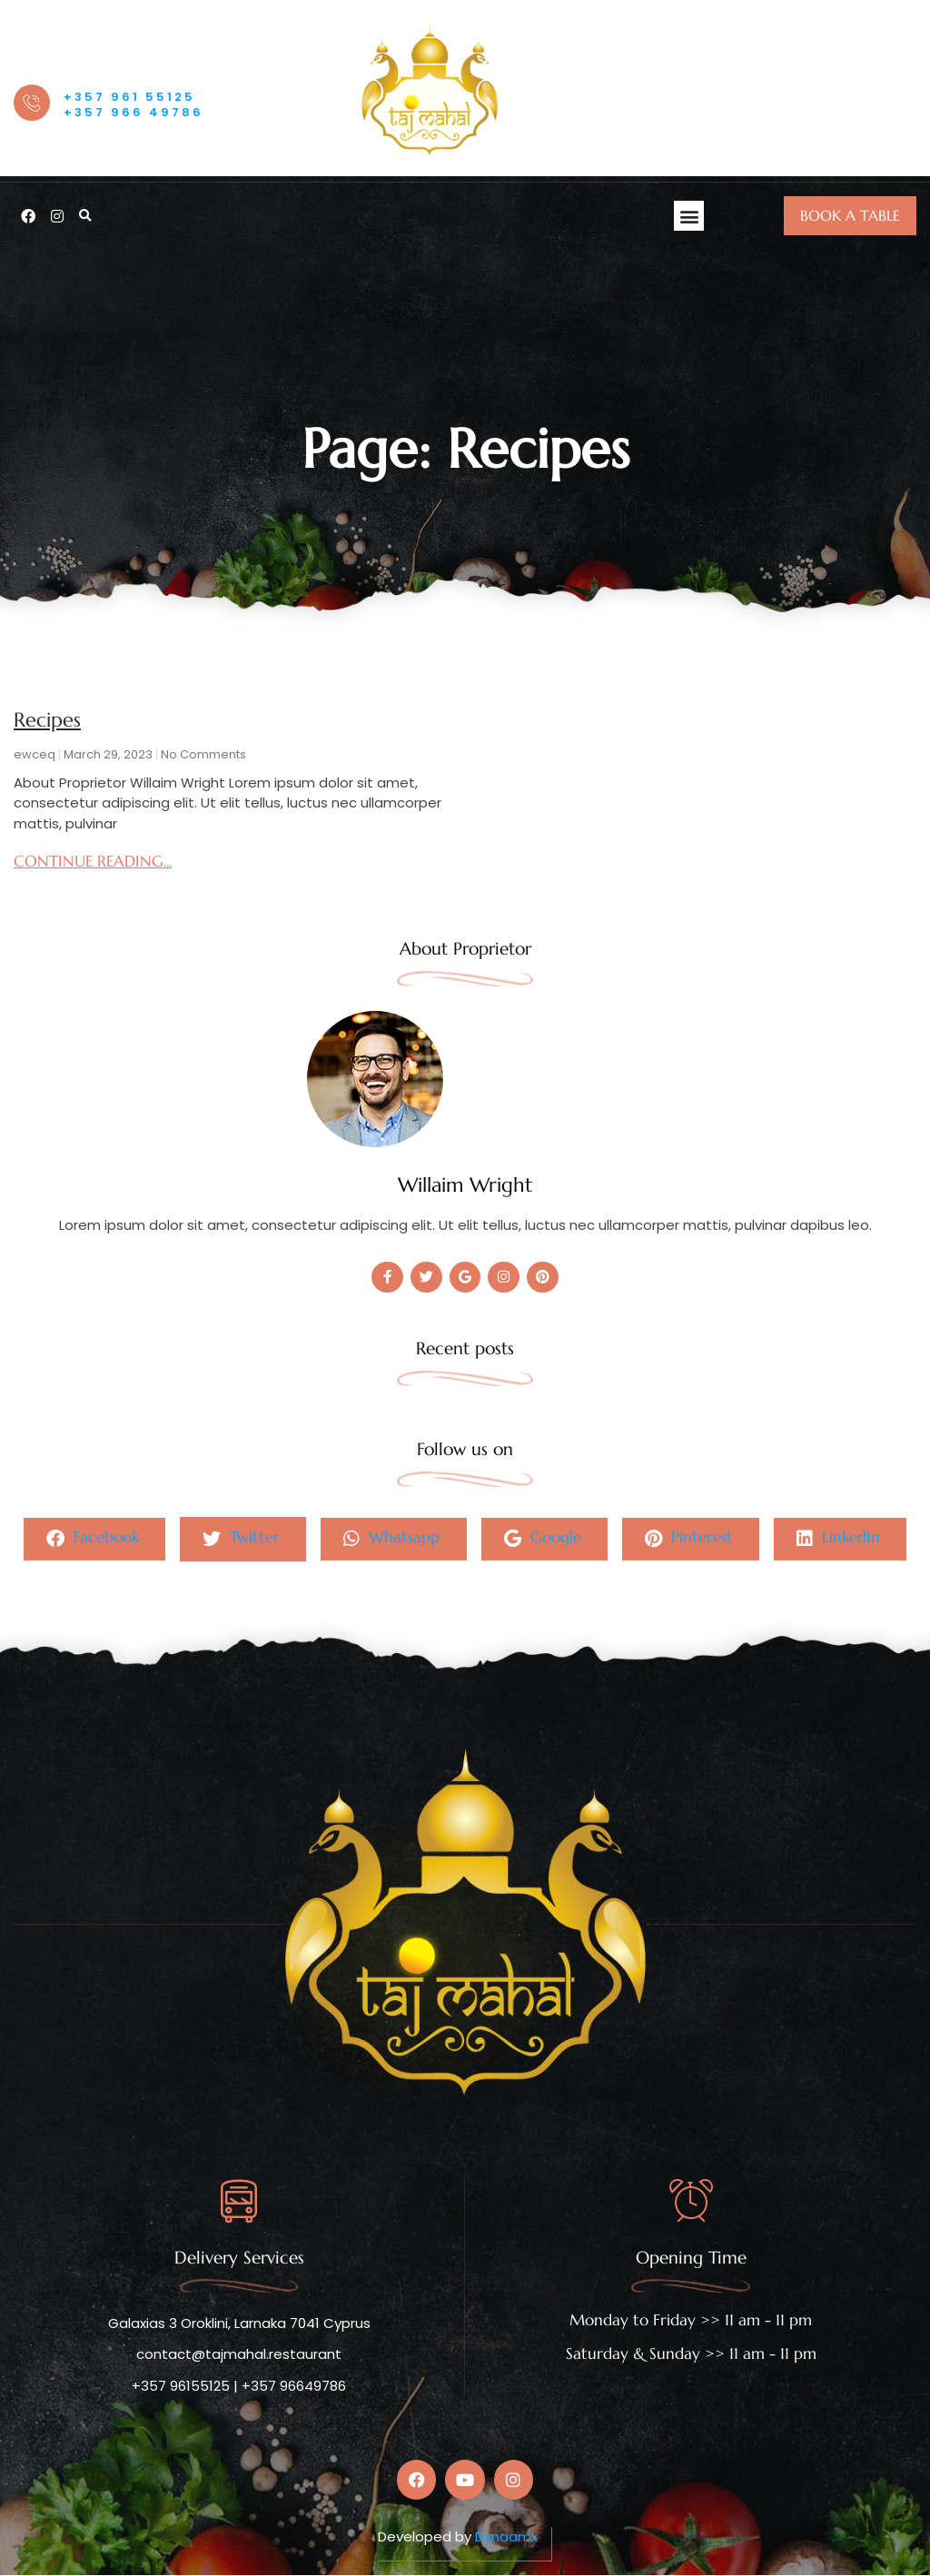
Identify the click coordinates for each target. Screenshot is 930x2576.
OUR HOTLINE (101, 74)
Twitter (240, 1539)
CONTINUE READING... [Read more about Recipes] (93, 861)
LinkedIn (840, 1539)
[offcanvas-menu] (896, 91)
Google (542, 1539)
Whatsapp (391, 1539)
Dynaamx (506, 2537)
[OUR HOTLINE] (32, 102)
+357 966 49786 (133, 112)
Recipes (47, 720)
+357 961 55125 (129, 96)
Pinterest (690, 1539)
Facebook (91, 1539)
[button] (85, 216)
